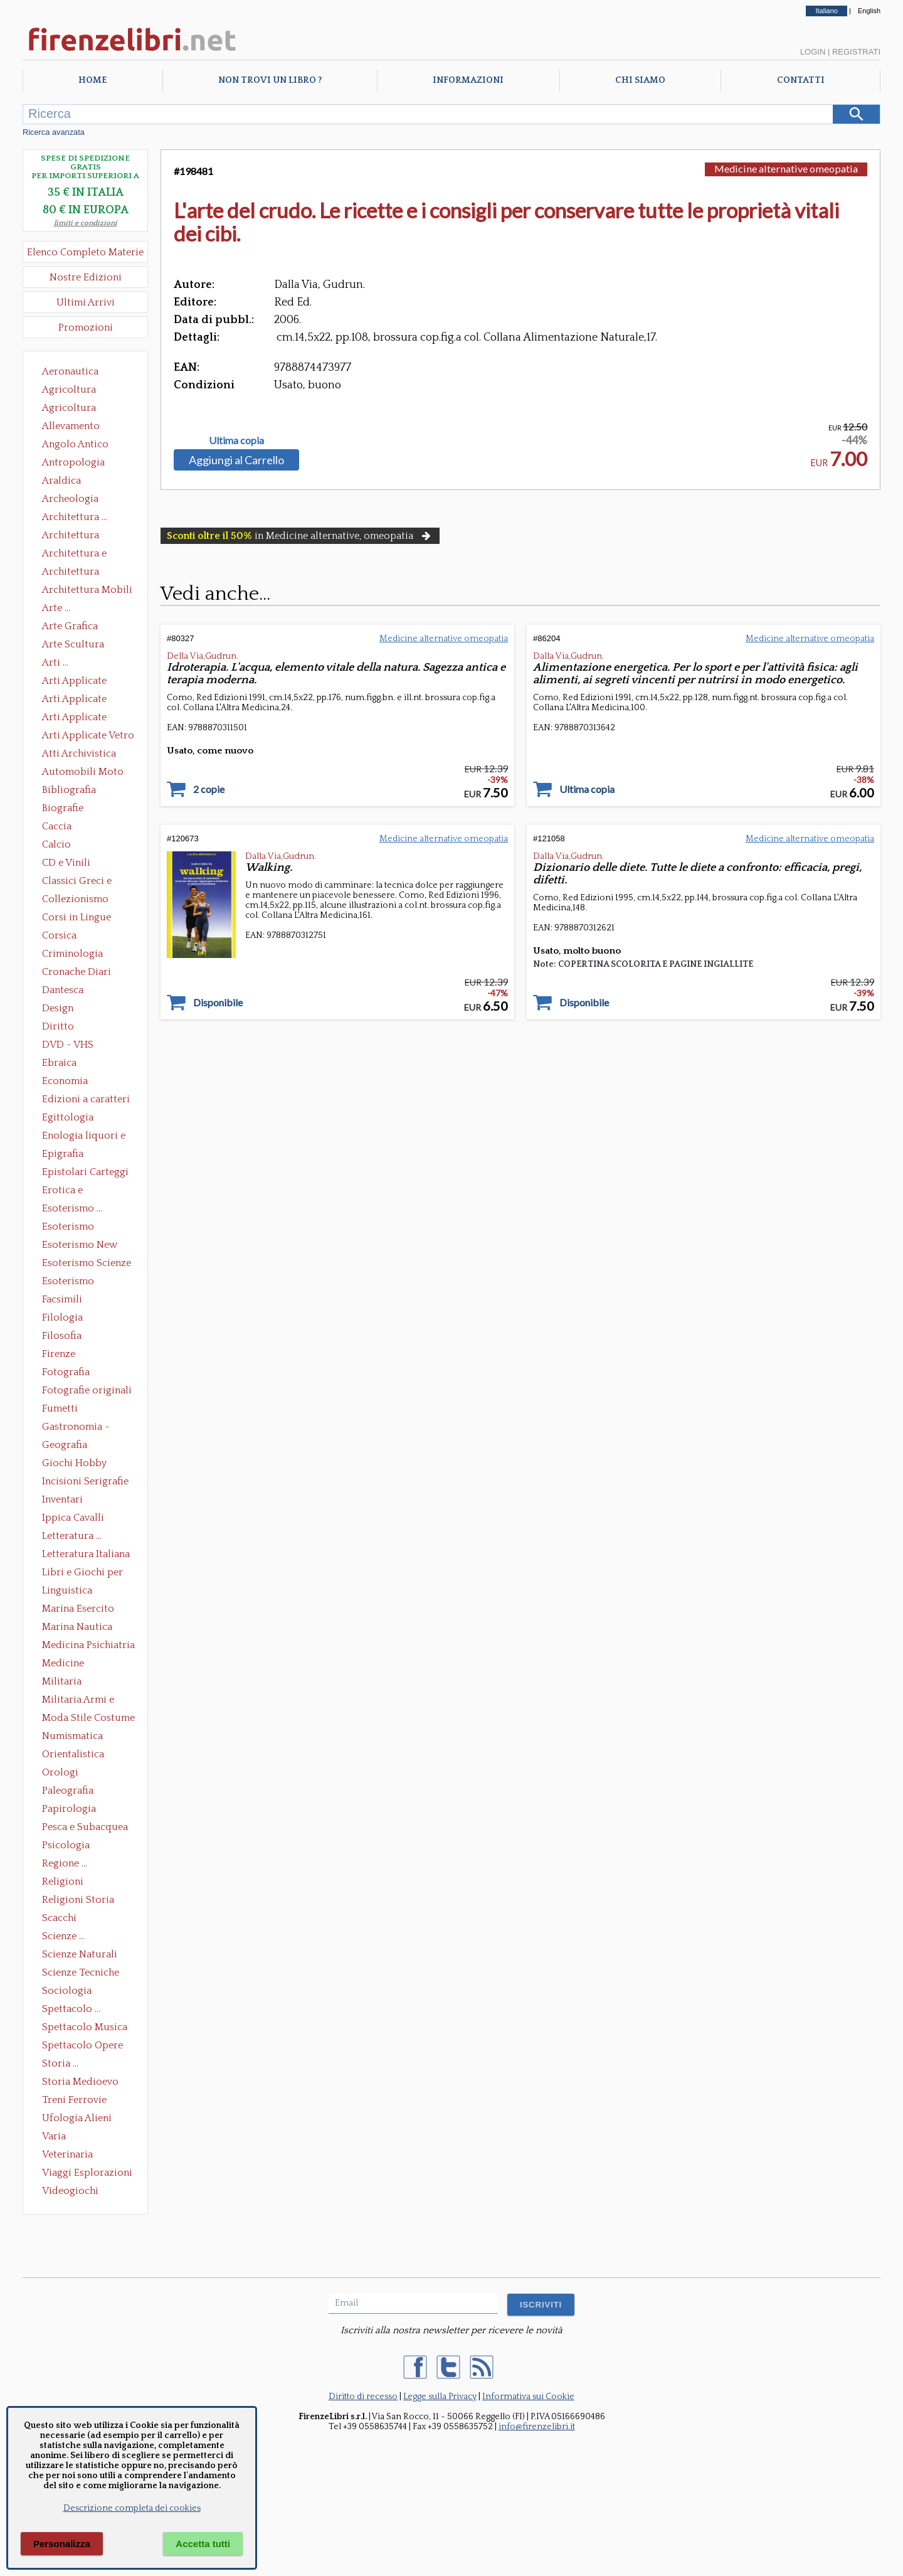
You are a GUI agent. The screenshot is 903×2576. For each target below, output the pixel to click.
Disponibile (218, 1003)
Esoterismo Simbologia (68, 1282)
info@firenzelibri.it (537, 2427)
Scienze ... (63, 1936)
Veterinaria (67, 2154)
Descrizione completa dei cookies (132, 2508)
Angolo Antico (75, 444)
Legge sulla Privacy (440, 2397)
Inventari (62, 1499)
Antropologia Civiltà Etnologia (80, 464)
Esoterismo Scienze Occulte (86, 1264)
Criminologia (72, 953)
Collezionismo (75, 899)
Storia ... (60, 2063)
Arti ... (55, 662)
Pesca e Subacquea (85, 1827)
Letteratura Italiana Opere (86, 1555)
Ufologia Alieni (77, 2118)
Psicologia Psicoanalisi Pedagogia (69, 1846)
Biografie (62, 808)
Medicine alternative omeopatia (67, 1664)
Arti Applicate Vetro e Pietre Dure (88, 736)
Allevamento (71, 426)
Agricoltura (69, 389)
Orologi (60, 1772)
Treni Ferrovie (74, 2099)
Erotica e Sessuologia (69, 1191)
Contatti (801, 80)
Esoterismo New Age (79, 1246)
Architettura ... (74, 517)
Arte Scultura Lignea (73, 645)
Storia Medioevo (80, 2081)
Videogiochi (70, 2190)
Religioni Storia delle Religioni (78, 1901)
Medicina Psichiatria (88, 1645)
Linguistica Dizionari (67, 1592)
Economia (65, 1081)
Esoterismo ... (72, 1208)
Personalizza (61, 2543)
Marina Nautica (77, 1626)
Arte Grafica (70, 626)
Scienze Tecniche (80, 1972)
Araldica (61, 480)
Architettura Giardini (70, 573)
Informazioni (468, 80)
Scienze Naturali (79, 1954)
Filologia (62, 1317)
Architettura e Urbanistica (74, 555)
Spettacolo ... (71, 2008)
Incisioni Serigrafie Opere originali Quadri (85, 1482)
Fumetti (60, 1408)
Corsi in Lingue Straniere (76, 918)
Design (57, 1008)
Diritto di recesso (363, 2397)
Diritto (58, 1026)
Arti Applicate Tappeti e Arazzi (79, 718)
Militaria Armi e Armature (78, 1701)
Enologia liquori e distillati (83, 1137)
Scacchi (59, 1918)
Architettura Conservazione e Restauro (79, 536)
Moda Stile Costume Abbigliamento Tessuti (88, 1719)
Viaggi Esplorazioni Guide (87, 2174)
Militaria (62, 1681)
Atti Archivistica (79, 753)
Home (92, 80)
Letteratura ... (72, 1535)
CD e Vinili (66, 862)
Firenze (58, 1354)
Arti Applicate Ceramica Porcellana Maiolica (87, 682)
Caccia (56, 826)
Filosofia (62, 1335)
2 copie (208, 789)
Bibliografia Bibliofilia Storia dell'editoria (80, 791)
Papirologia (69, 1808)
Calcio (56, 844)
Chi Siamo (640, 80)
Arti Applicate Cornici (74, 700)
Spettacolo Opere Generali (82, 2046)
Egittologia (67, 1117)
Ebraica (59, 1062)
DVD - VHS (67, 1044)
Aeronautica (70, 371)
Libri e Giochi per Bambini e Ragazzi (83, 1573)
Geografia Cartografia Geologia (68, 1446)
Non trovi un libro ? (270, 80)
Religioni (62, 1881)
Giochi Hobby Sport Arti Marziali (85, 1464)
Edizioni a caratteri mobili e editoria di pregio (87, 1100)
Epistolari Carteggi (85, 1172)
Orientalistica (73, 1754)
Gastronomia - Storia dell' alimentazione (76, 1428)
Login (812, 51)
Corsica (59, 935)
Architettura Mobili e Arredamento (87, 591)
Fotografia (66, 1372)
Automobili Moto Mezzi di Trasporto (86, 773)
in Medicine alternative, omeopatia (300, 535)
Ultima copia (236, 440)
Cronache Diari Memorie (76, 973)
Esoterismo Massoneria (68, 1228)
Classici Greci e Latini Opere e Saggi (88, 882)
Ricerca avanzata (54, 132)
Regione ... (64, 1863)
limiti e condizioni (85, 223)
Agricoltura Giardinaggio (72, 409)
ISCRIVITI (541, 2304)
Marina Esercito (78, 1608)
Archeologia (70, 498)
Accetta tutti (203, 2543)
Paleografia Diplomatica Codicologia (70, 1792)
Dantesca (62, 990)
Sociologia (67, 1990)
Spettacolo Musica (84, 2027)
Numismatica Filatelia (72, 1737)
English (869, 10)
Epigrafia (62, 1153)
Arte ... (56, 608)
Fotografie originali (87, 1390)
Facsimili (62, 1299)
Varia (54, 2136)
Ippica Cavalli (73, 1517)
